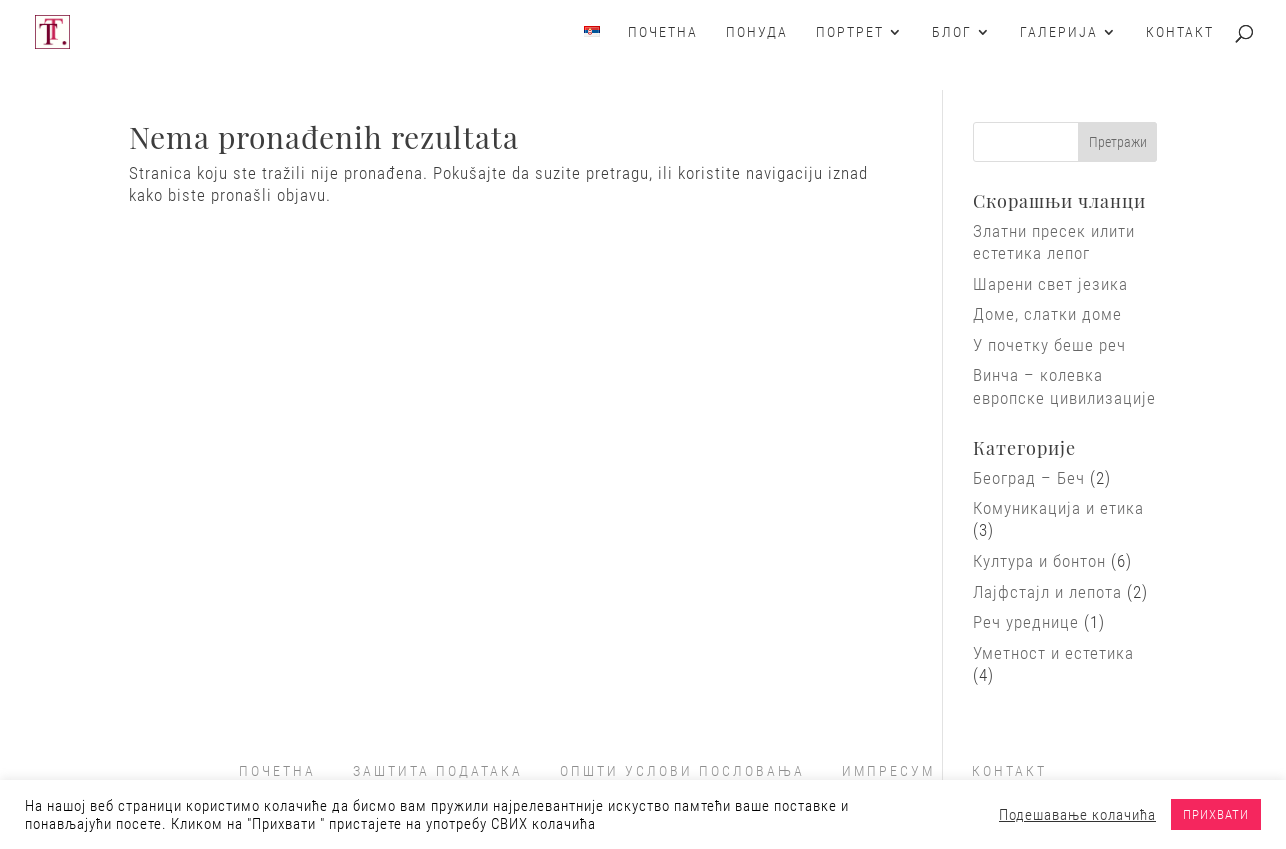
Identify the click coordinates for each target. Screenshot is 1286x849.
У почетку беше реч (1049, 345)
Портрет (850, 32)
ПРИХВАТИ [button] (1216, 814)
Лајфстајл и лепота (1047, 592)
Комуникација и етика (1058, 508)
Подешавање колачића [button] (1077, 815)
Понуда (757, 32)
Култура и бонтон (1039, 561)
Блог (952, 32)
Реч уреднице (1026, 622)
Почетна (663, 32)
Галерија (1059, 32)
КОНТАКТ (1009, 771)
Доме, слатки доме (1047, 314)
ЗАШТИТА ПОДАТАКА (438, 771)
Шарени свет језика (1050, 284)
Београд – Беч (1029, 478)
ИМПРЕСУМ (888, 771)
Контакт (1180, 32)
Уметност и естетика (1053, 653)
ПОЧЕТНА (277, 771)
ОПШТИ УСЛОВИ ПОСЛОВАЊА (682, 771)
